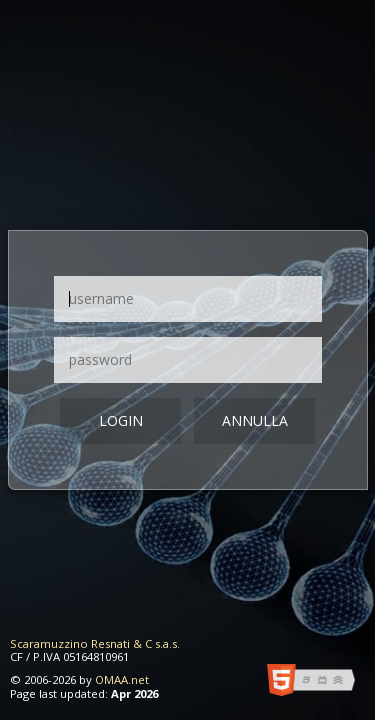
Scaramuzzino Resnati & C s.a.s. (95, 643)
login (121, 420)
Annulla (255, 420)
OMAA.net (122, 679)
